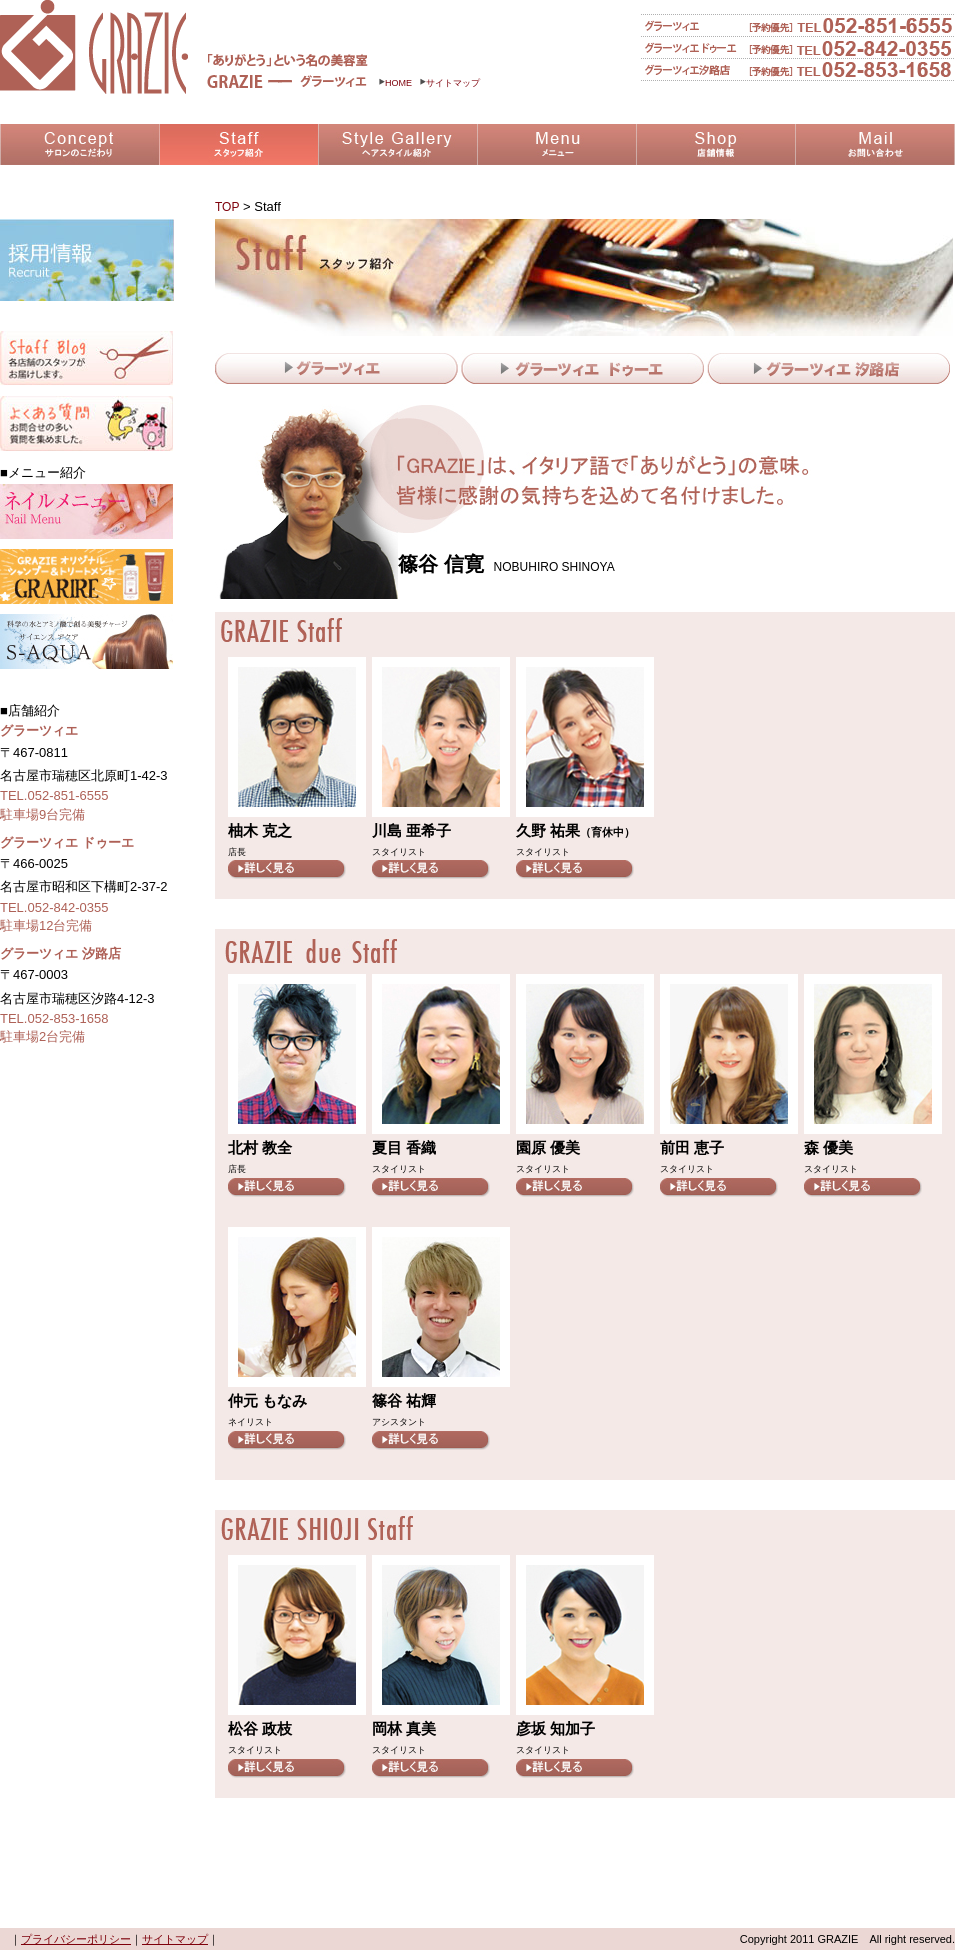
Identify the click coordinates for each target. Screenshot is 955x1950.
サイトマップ (450, 83)
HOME (395, 83)
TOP (227, 207)
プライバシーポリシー (76, 1939)
